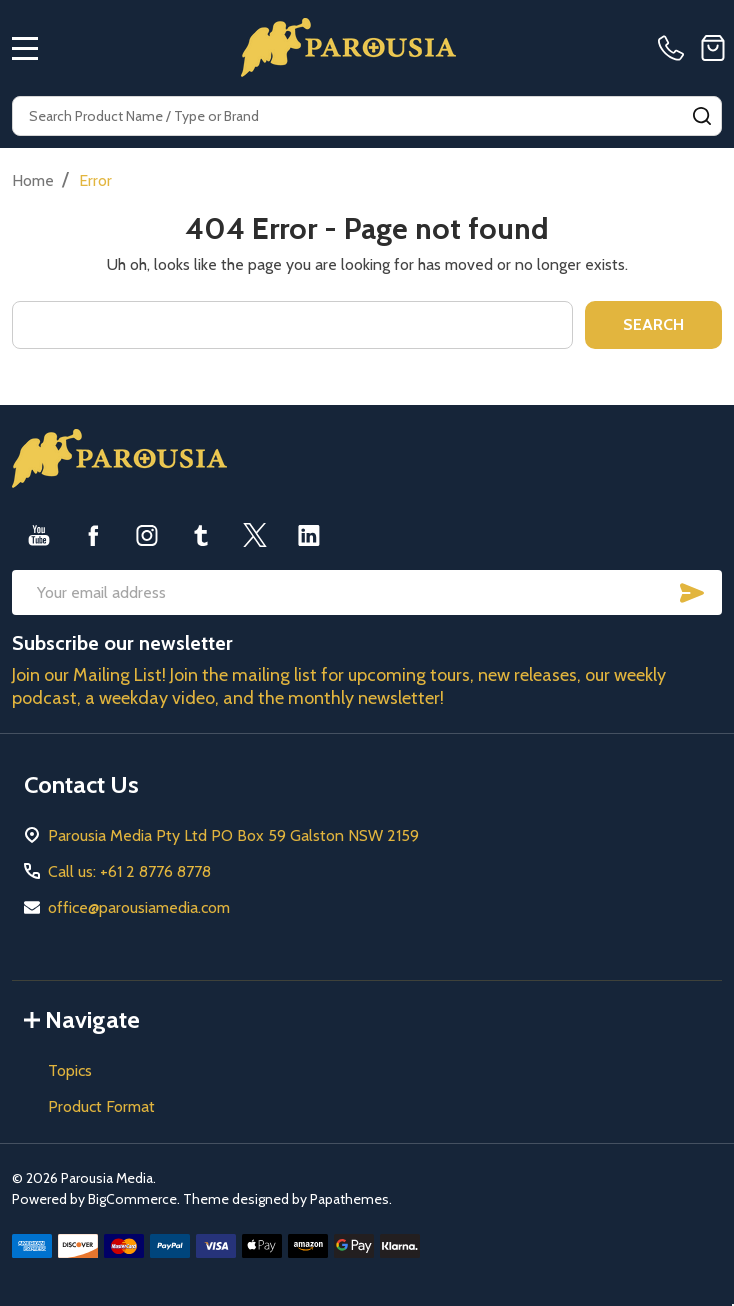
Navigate (82, 1019)
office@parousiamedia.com (139, 907)
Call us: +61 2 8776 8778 (129, 871)
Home (33, 180)
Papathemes (349, 1199)
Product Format (101, 1106)
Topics (70, 1070)
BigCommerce (132, 1199)
